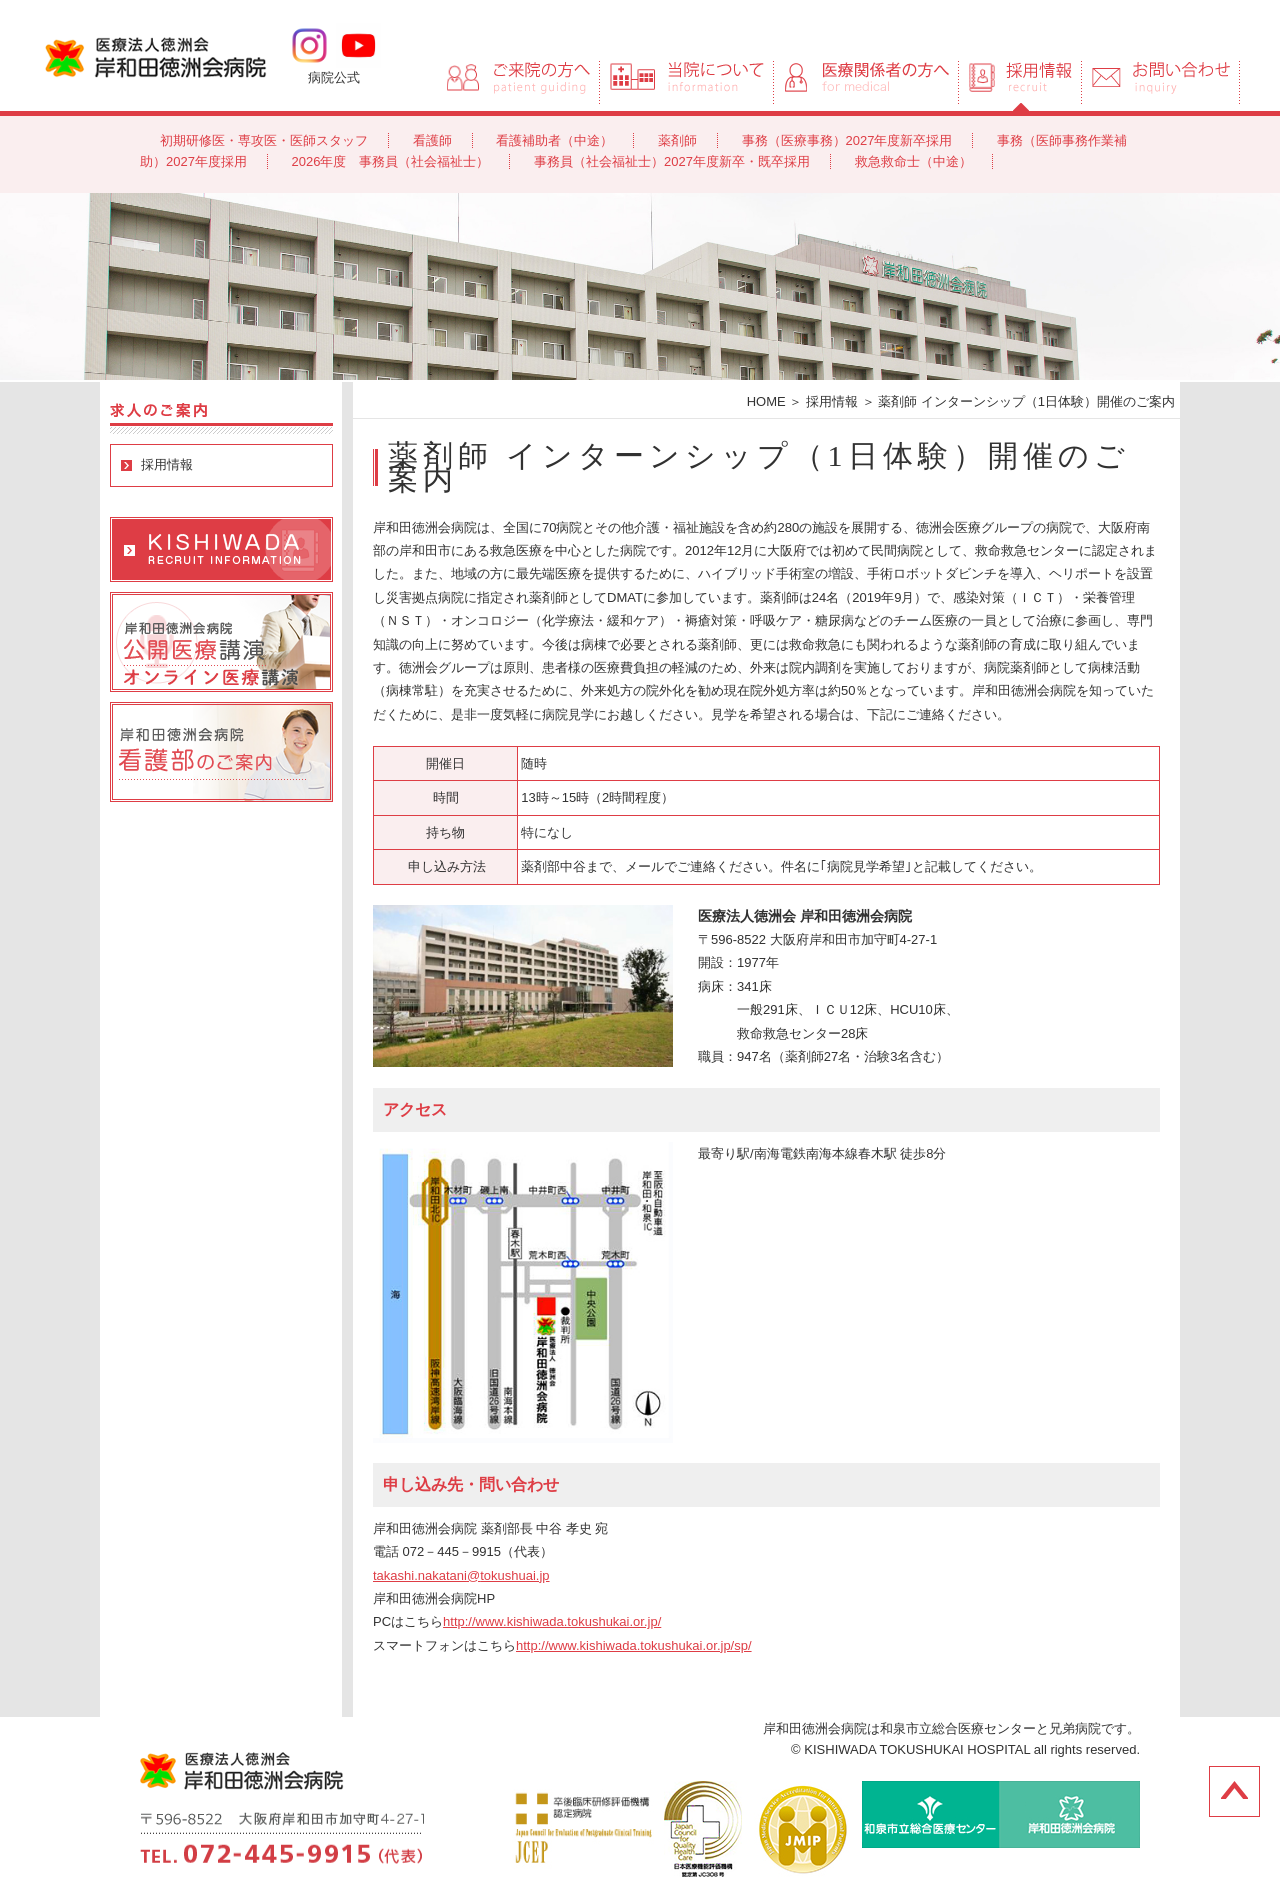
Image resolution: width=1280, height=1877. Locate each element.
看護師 (432, 140)
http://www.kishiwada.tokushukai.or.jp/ (552, 1621)
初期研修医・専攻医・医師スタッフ (264, 140)
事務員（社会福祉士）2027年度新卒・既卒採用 (672, 161)
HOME (766, 401)
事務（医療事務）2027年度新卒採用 (847, 140)
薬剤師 (677, 140)
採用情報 (167, 464)
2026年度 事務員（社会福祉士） (391, 161)
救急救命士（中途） (913, 161)
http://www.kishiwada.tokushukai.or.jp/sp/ (634, 1645)
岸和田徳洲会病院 (155, 56)
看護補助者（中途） (554, 140)
